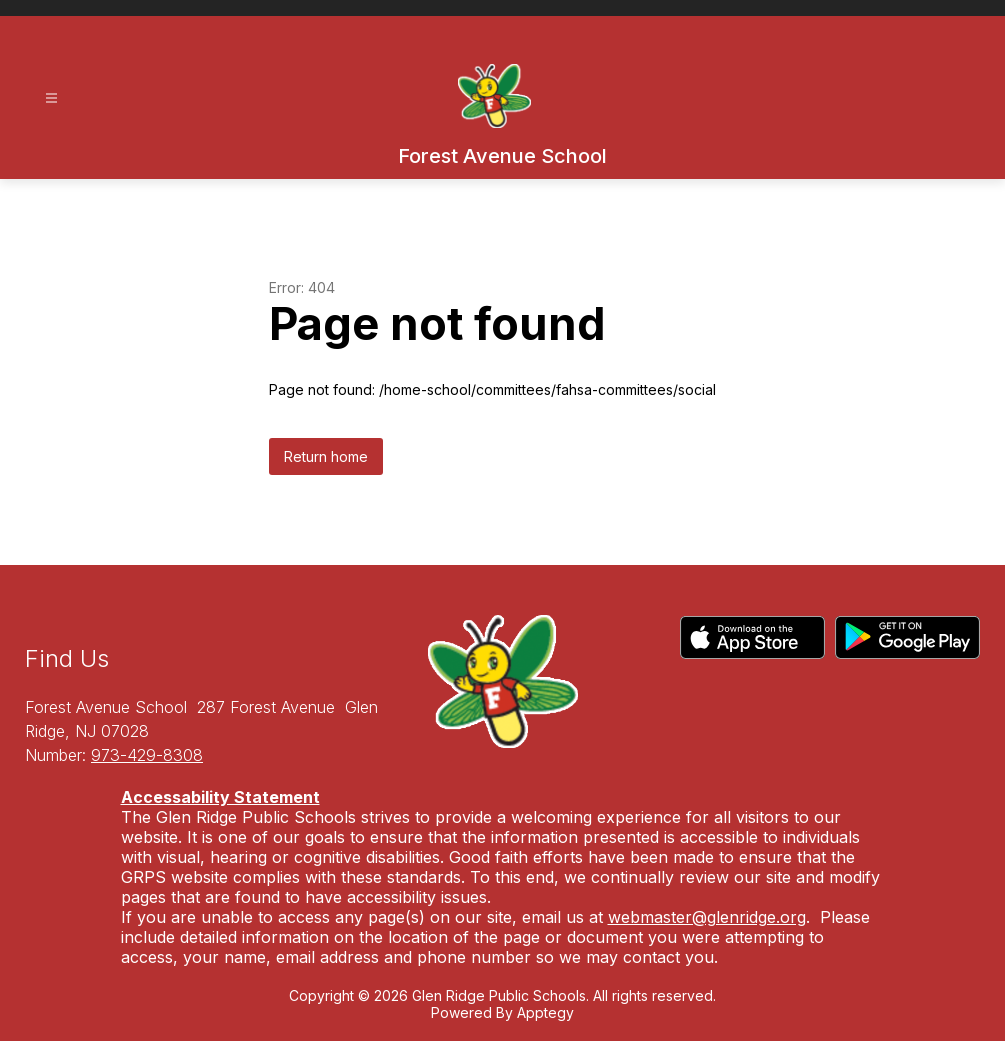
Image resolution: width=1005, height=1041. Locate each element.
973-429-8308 (147, 755)
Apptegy (545, 1012)
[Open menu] (51, 98)
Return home (326, 456)
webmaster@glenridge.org (707, 917)
